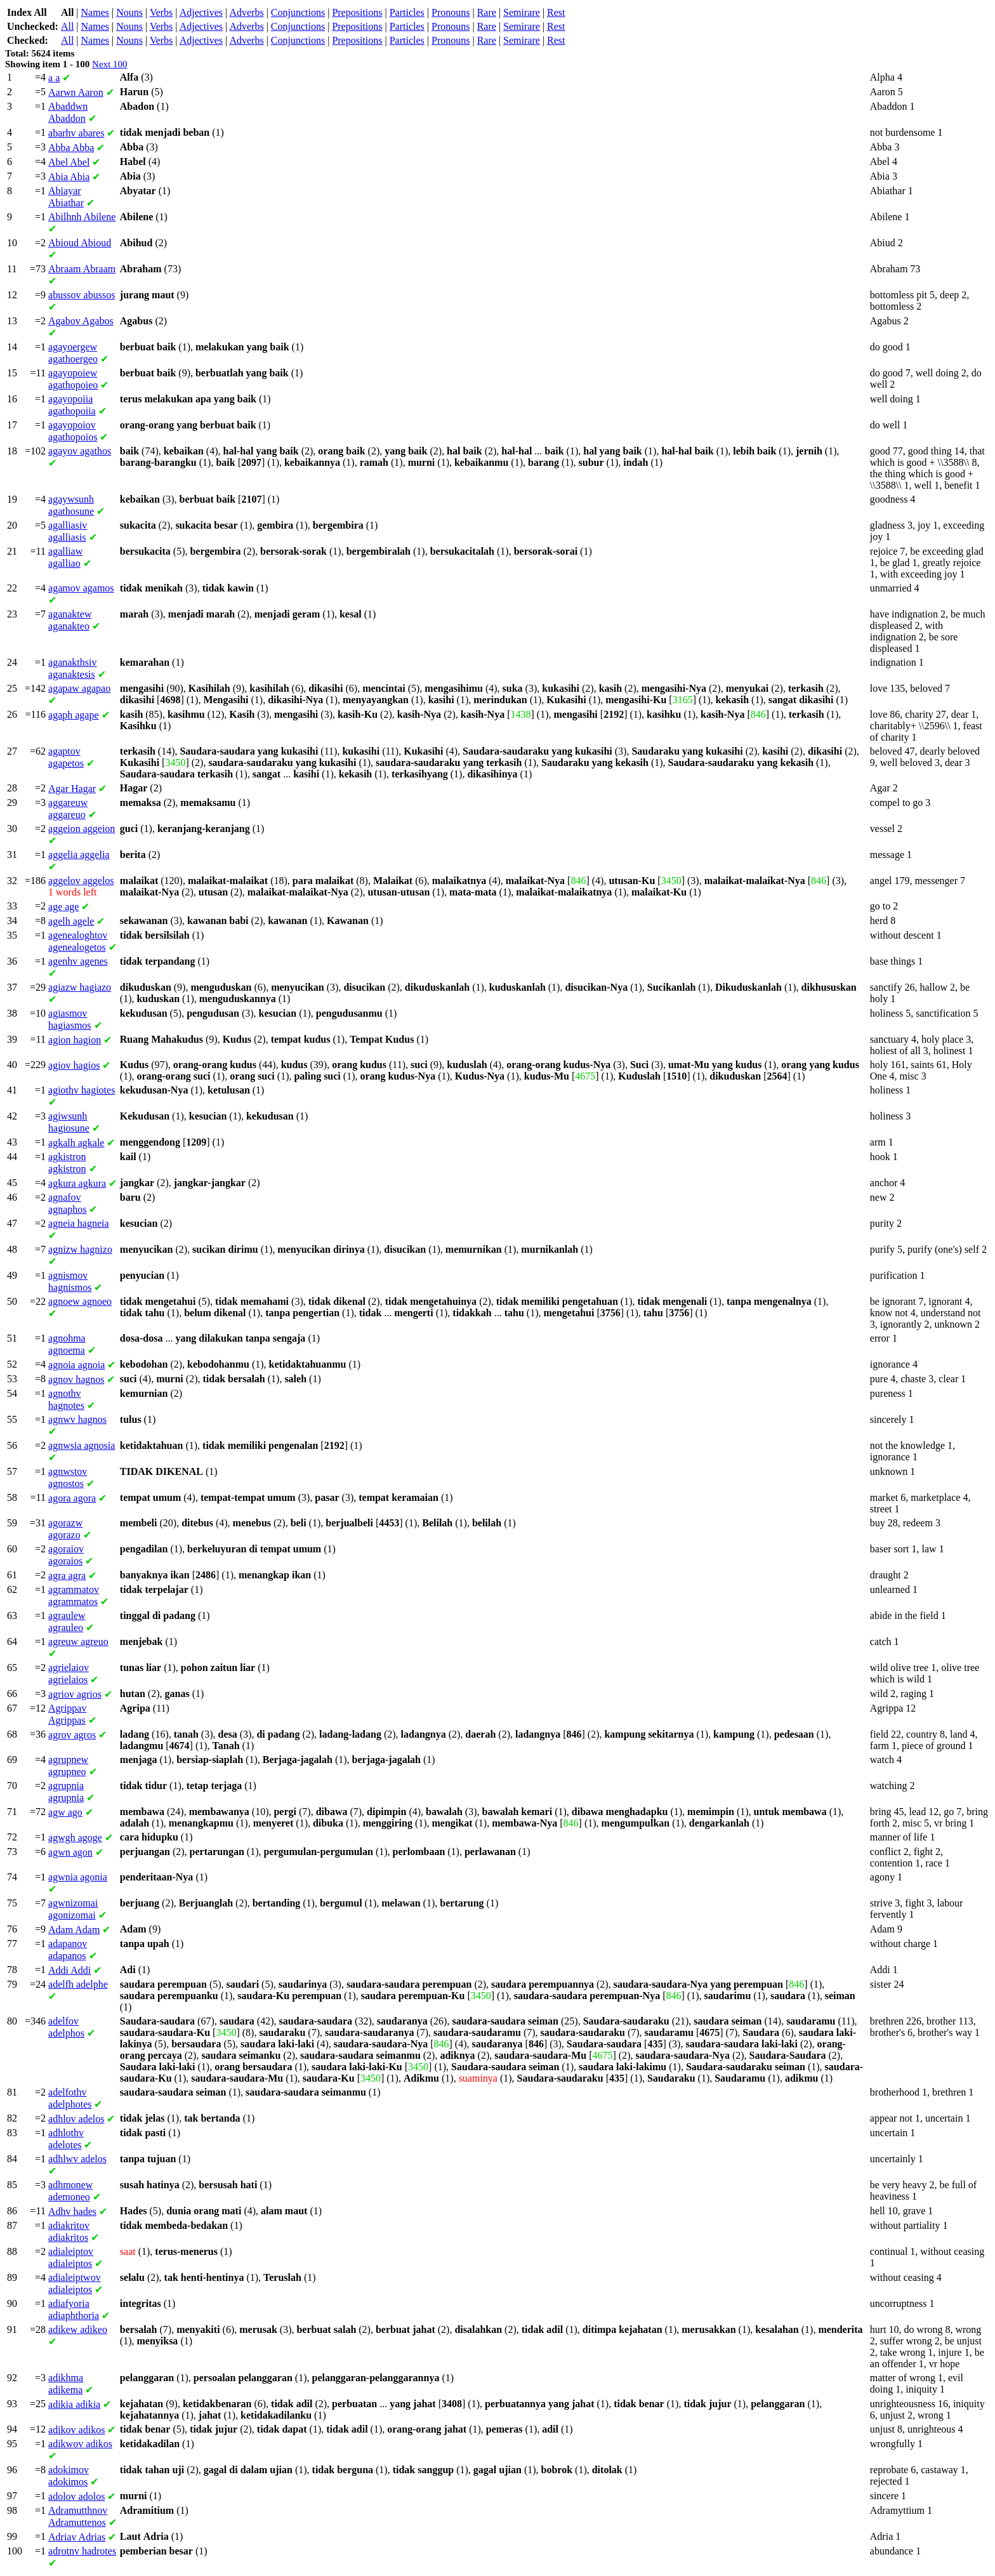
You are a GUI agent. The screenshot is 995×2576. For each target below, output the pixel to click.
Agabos (81, 320)
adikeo (77, 2329)
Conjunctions (298, 12)
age (63, 906)
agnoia (76, 1364)
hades (72, 2211)
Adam (74, 1929)
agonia (77, 1877)
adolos (76, 2496)
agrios (75, 1694)
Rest (556, 12)
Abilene (81, 216)
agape (73, 715)
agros (72, 1734)
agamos (81, 588)
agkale (76, 1142)
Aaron (75, 92)
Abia (68, 176)
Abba (71, 147)
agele (71, 921)
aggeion (81, 828)
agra (67, 1575)
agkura (77, 1183)
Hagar (72, 788)
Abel (68, 162)
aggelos (81, 880)
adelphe (78, 1984)
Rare (486, 12)
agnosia (81, 1445)
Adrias (76, 2537)
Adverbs (246, 12)
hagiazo (79, 987)
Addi (69, 1970)
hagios (74, 1065)
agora (72, 1498)
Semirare (521, 12)
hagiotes (81, 1090)
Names (95, 12)
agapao (79, 688)
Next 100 (109, 64)
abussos (81, 294)
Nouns (129, 12)
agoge (75, 1837)
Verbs (161, 12)
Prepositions (357, 12)
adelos (76, 2118)
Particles (407, 12)
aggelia (78, 854)
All (67, 26)
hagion (74, 1039)
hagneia (78, 1223)
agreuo (78, 1641)
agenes (78, 961)
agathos (79, 451)
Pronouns (451, 12)
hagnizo (80, 1249)
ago (65, 1812)
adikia (74, 2404)
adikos (76, 2429)
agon (70, 1852)
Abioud (79, 242)
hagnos (76, 1379)
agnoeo (80, 1301)
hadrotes (82, 2551)
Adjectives (201, 12)
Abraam (81, 268)
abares (76, 133)
